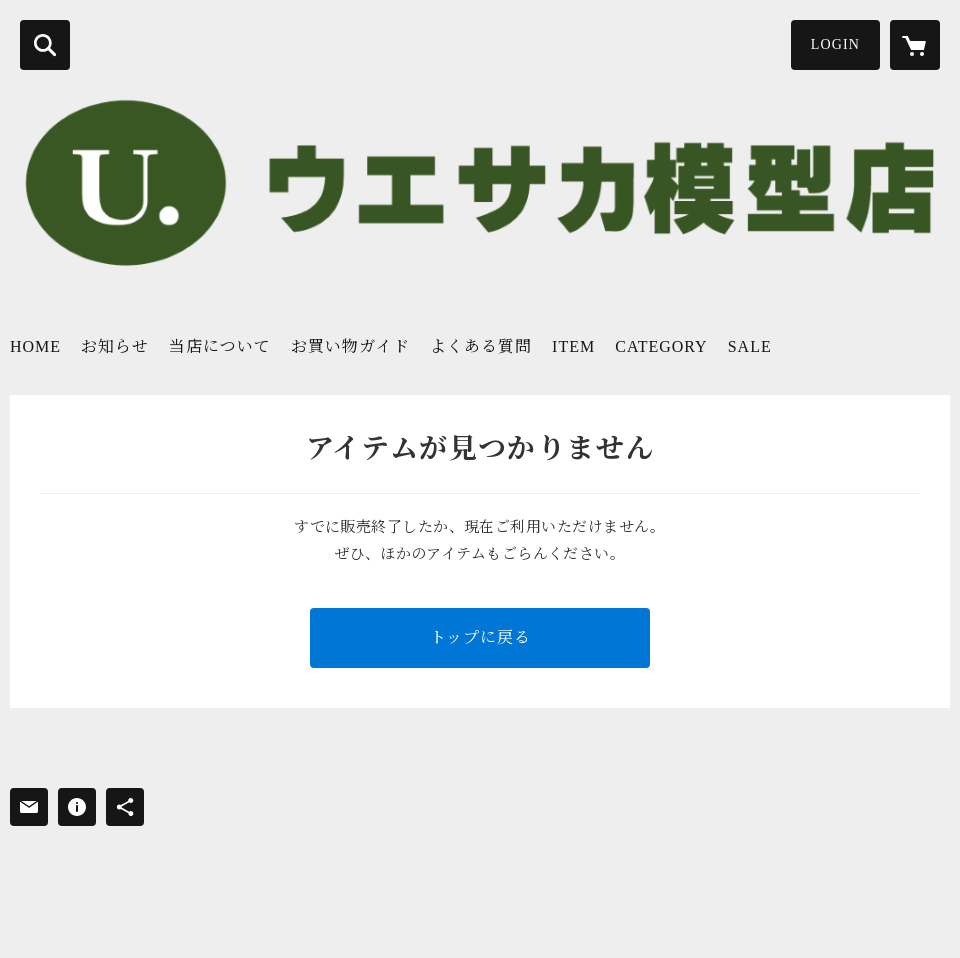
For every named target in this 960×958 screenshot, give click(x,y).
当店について (220, 346)
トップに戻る (480, 637)
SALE (750, 346)
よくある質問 (481, 346)
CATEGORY (661, 346)
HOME (35, 346)
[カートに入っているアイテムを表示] (915, 45)
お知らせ (115, 346)
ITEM (573, 346)
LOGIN (835, 44)
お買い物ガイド (350, 346)
